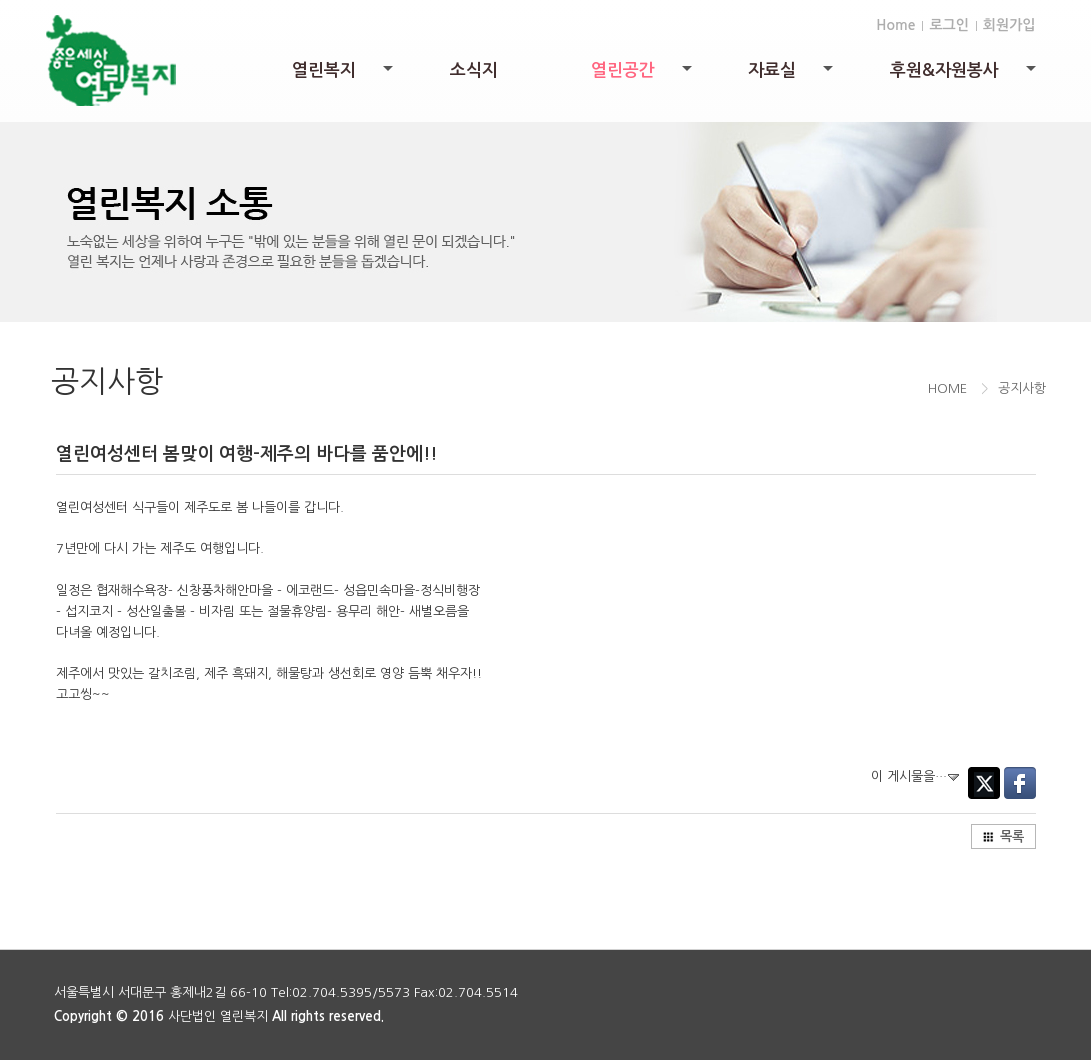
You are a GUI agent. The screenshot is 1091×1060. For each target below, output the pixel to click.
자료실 (792, 75)
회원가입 (1009, 25)
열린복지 (344, 75)
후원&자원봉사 (964, 75)
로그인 (948, 25)
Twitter (984, 783)
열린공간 (643, 75)
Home (895, 25)
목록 (1003, 836)
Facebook (1020, 783)
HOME (947, 388)
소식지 (474, 70)
